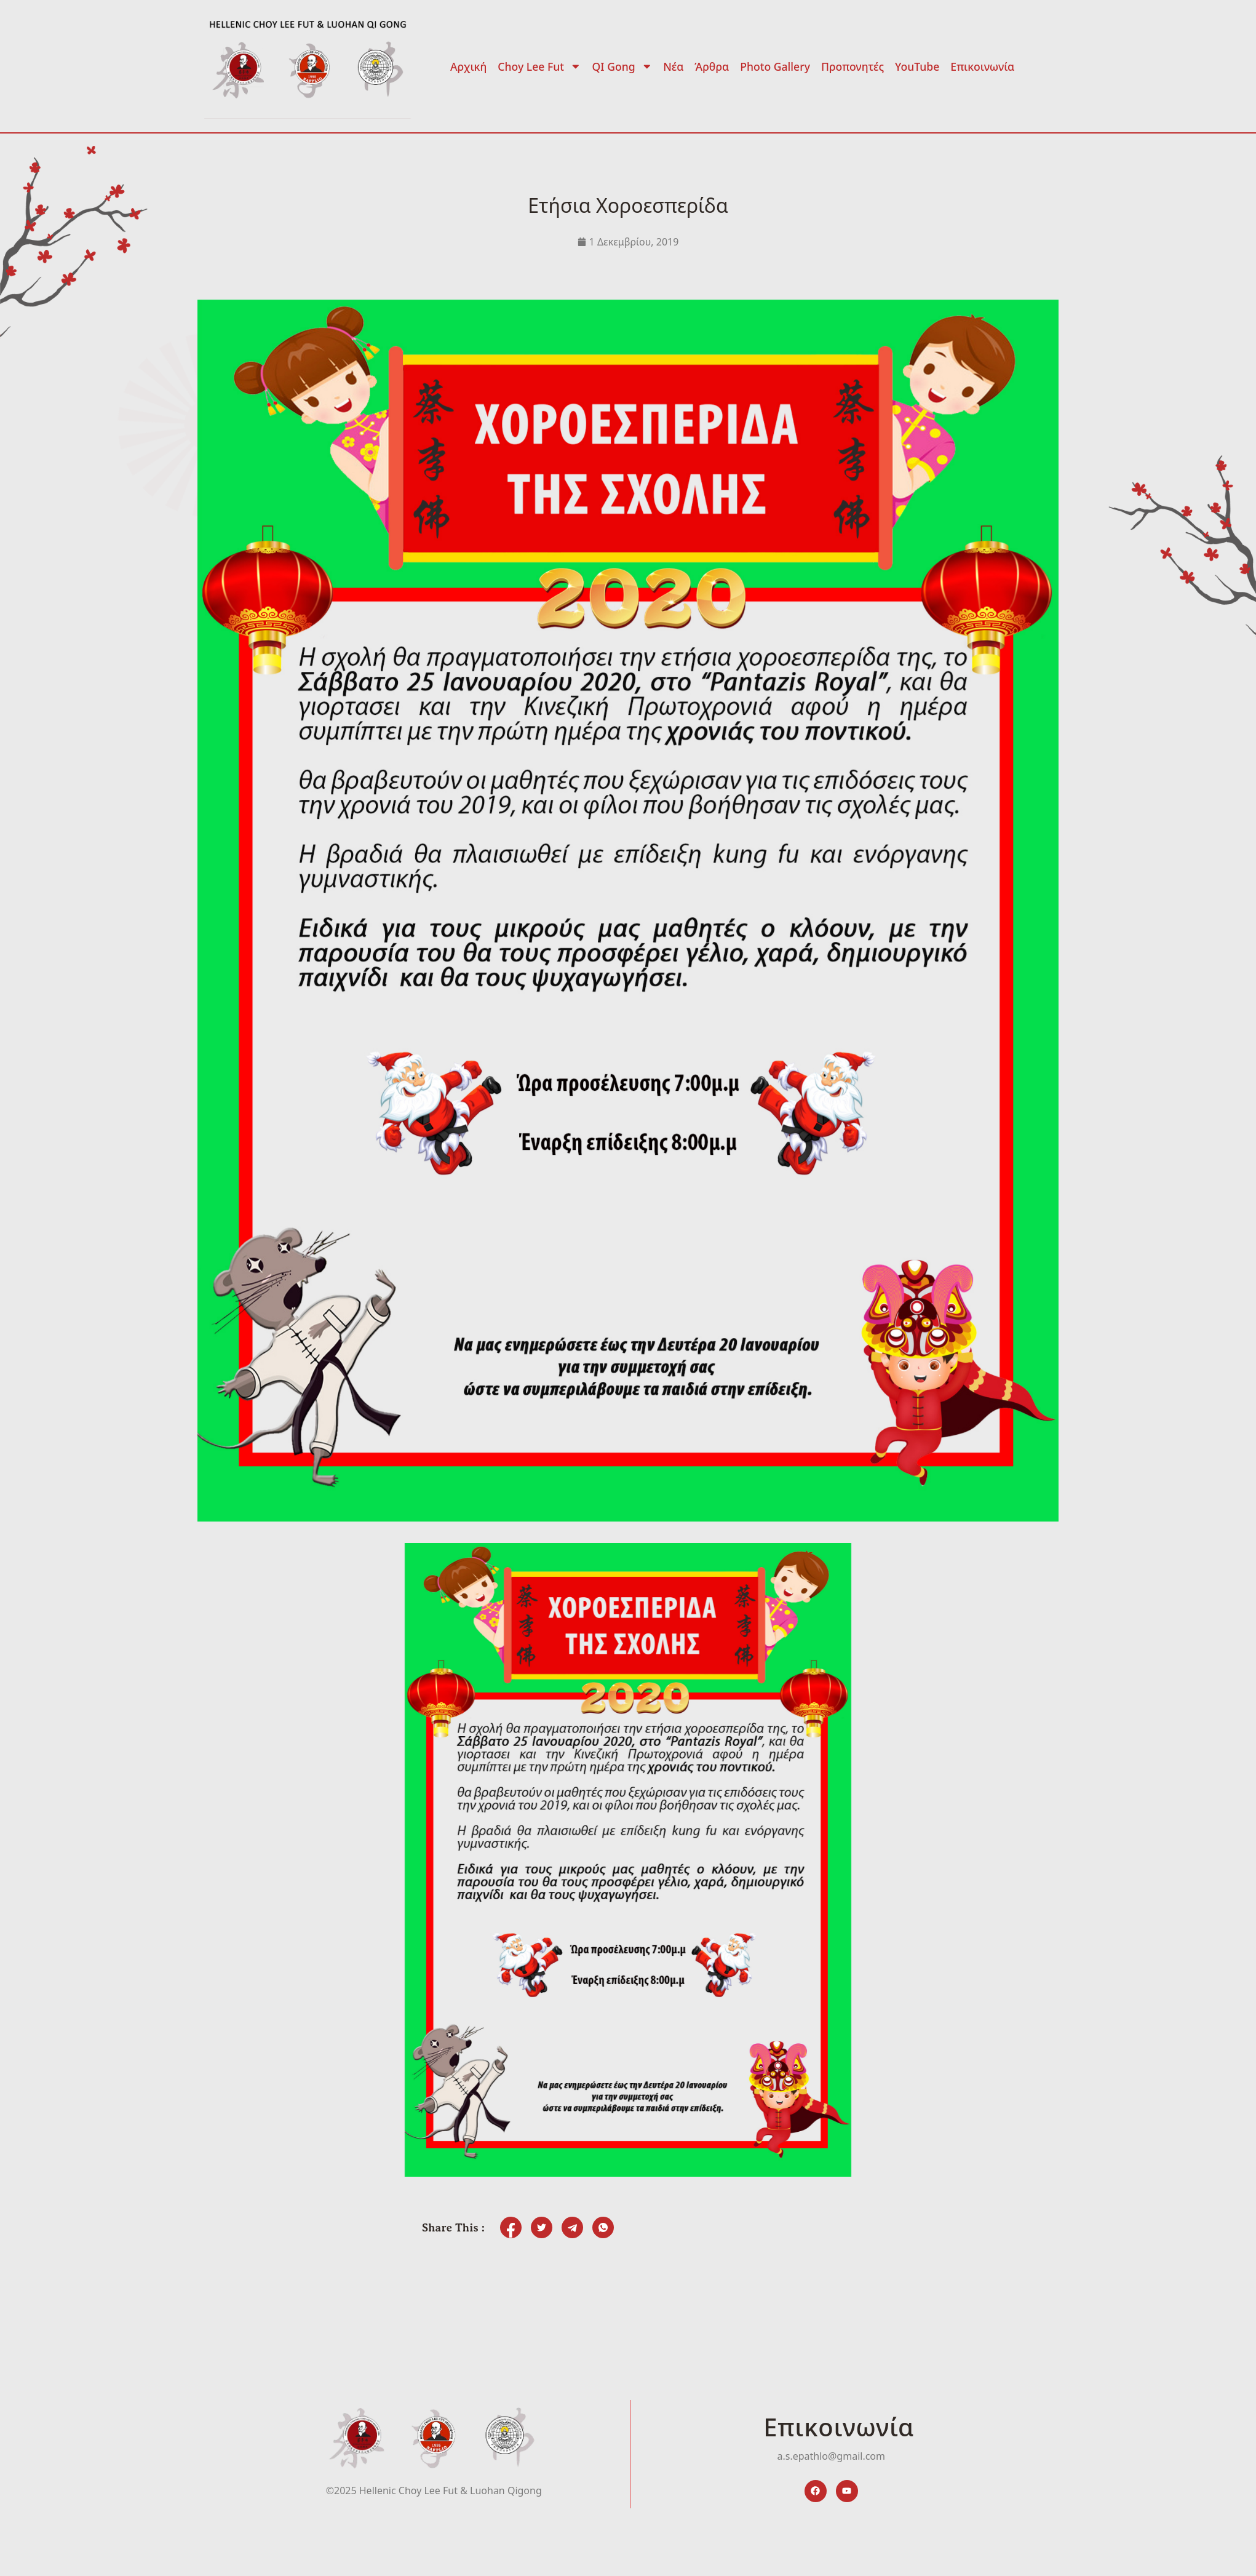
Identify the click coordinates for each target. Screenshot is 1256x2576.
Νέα (673, 66)
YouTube (917, 66)
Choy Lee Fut (539, 66)
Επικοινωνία (982, 66)
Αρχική (468, 66)
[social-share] (511, 2227)
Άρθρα (711, 66)
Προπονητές (852, 66)
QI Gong (622, 66)
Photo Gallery (775, 66)
